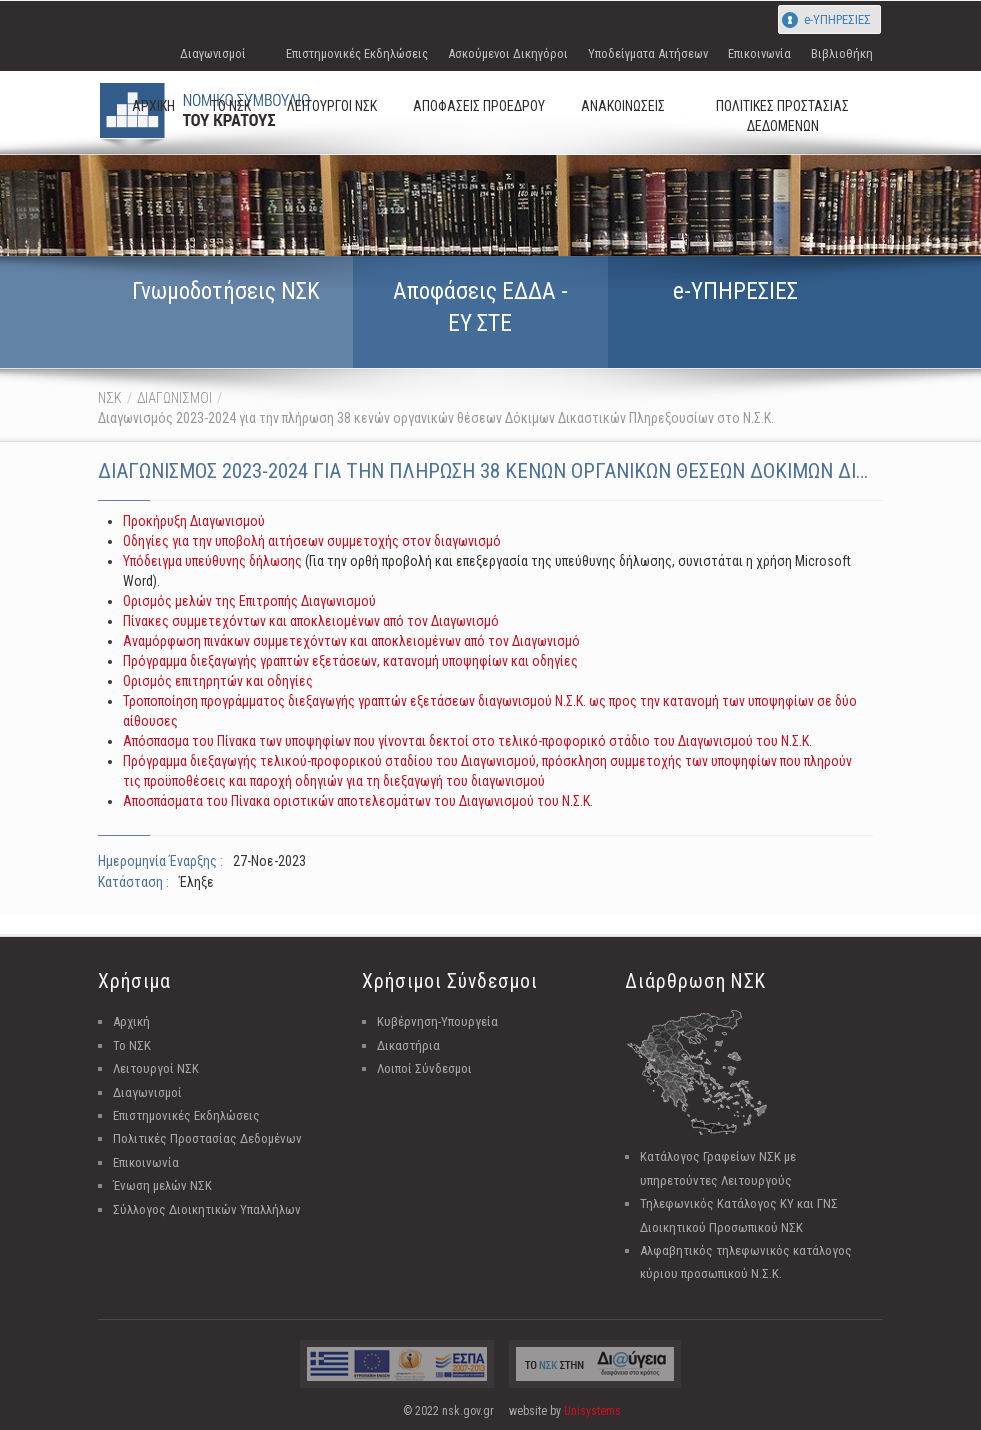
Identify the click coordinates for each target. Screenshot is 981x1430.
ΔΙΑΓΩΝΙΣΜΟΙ (174, 398)
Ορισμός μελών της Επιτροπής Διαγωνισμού (249, 601)
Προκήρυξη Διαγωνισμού (194, 521)
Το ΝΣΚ (132, 1045)
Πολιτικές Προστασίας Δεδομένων (207, 1138)
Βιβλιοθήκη (842, 53)
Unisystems (592, 1411)
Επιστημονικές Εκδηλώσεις (357, 53)
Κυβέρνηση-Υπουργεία (437, 1021)
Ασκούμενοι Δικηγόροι (508, 53)
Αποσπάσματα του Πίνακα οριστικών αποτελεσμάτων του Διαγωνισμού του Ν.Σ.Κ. (358, 801)
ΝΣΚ (110, 398)
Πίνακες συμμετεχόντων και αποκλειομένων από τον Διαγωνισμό (311, 621)
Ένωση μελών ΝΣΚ (162, 1185)
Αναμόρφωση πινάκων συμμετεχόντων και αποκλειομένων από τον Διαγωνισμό (351, 641)
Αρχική (131, 1021)
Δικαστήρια (408, 1045)
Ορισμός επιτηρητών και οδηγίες (218, 681)
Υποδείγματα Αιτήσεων (648, 53)
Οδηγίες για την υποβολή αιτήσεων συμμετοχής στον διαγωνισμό (312, 541)
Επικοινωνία (759, 53)
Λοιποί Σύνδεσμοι (424, 1068)
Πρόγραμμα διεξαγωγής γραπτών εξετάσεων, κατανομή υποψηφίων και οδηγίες (350, 661)
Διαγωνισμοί (213, 53)
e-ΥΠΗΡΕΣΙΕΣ (837, 19)
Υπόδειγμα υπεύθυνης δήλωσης (212, 561)
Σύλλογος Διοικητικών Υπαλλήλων (207, 1209)
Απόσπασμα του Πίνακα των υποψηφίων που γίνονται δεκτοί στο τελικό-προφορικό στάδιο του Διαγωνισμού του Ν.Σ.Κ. (467, 741)
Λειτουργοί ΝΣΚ (156, 1068)
